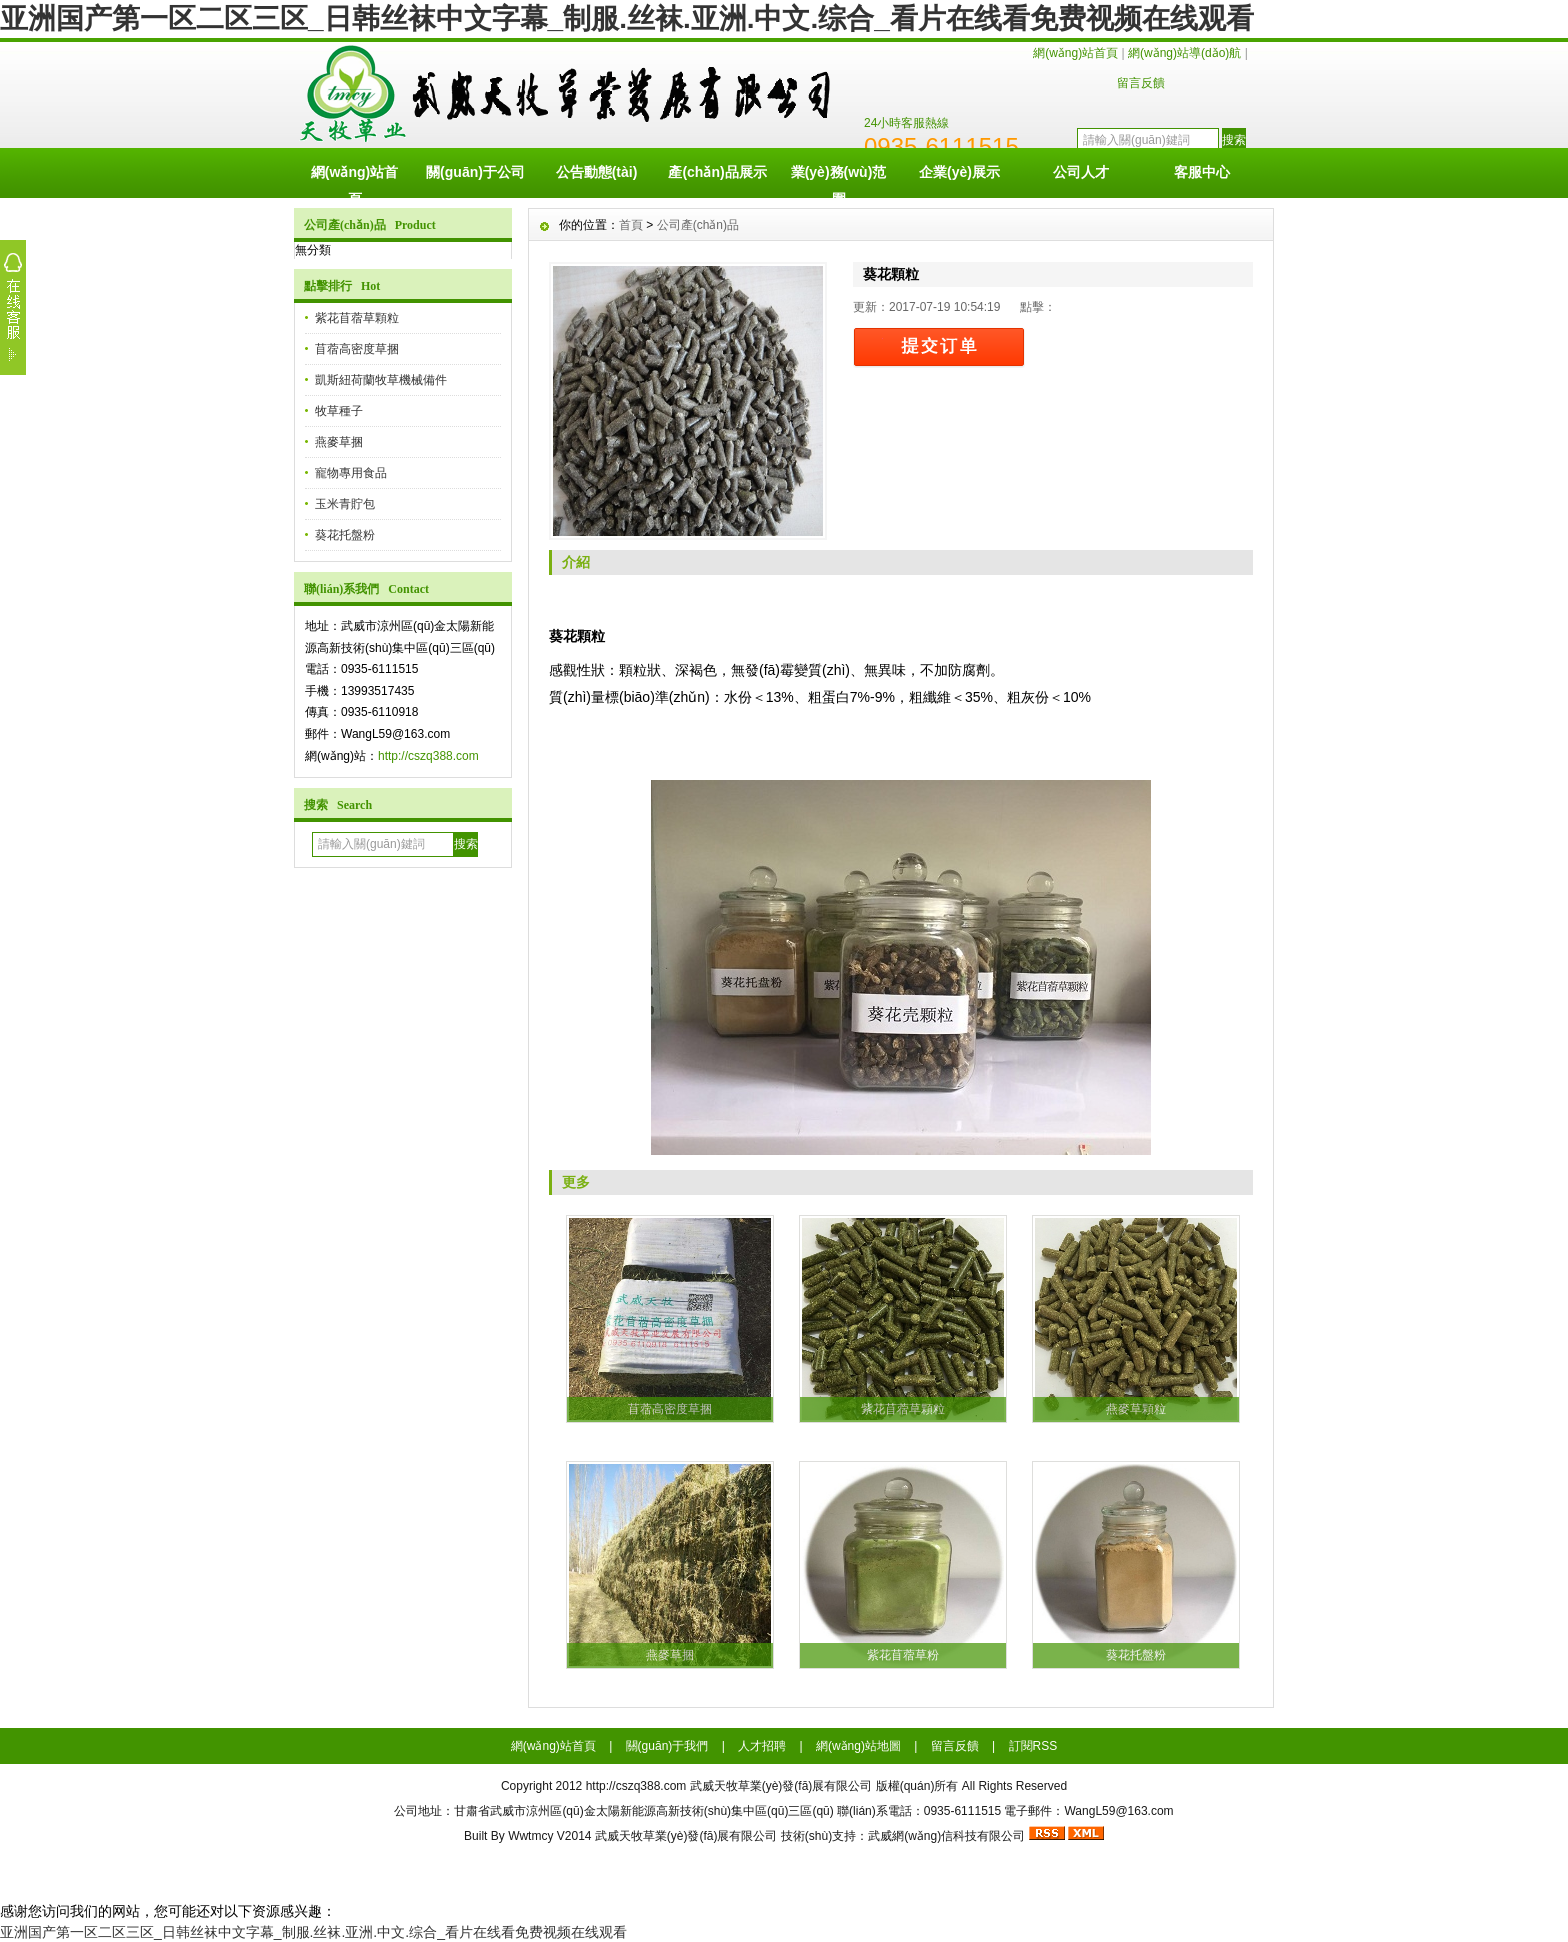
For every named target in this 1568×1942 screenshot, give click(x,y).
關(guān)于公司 (475, 172)
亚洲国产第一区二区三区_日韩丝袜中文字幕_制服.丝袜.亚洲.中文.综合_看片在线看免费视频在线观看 (627, 18)
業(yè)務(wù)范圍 (839, 181)
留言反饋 (1141, 83)
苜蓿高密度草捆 (357, 349)
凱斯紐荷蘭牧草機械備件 (381, 380)
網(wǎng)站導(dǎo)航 (1184, 53)
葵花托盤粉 (345, 535)
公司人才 (1081, 172)
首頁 (631, 225)
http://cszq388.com (428, 756)
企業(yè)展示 (959, 172)
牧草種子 (339, 411)
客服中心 (1202, 172)
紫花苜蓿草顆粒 (357, 318)
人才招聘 (762, 1746)
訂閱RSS (1033, 1746)
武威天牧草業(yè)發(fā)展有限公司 (686, 1836)
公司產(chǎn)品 (698, 225)
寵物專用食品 (351, 473)
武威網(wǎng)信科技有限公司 (946, 1836)
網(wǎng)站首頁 (1075, 53)
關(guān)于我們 (667, 1746)
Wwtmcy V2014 (549, 1836)
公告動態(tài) (597, 172)
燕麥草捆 (339, 442)
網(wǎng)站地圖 (858, 1746)
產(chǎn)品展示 (717, 172)
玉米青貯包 (345, 504)
